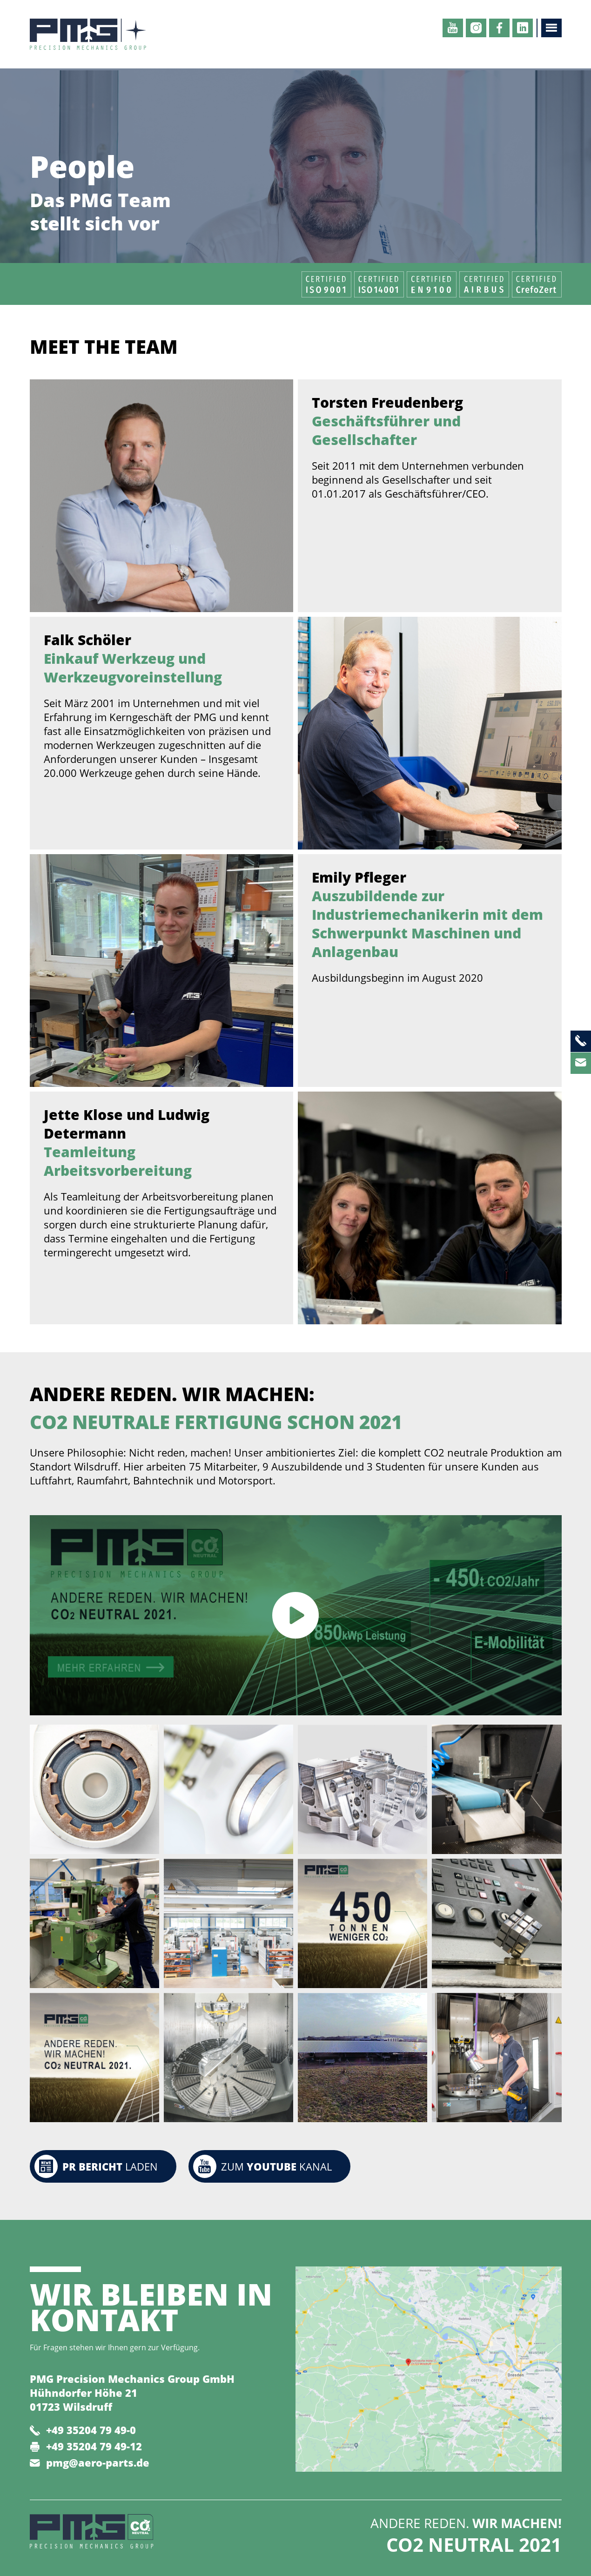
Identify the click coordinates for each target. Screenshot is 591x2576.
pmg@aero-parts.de (97, 2462)
